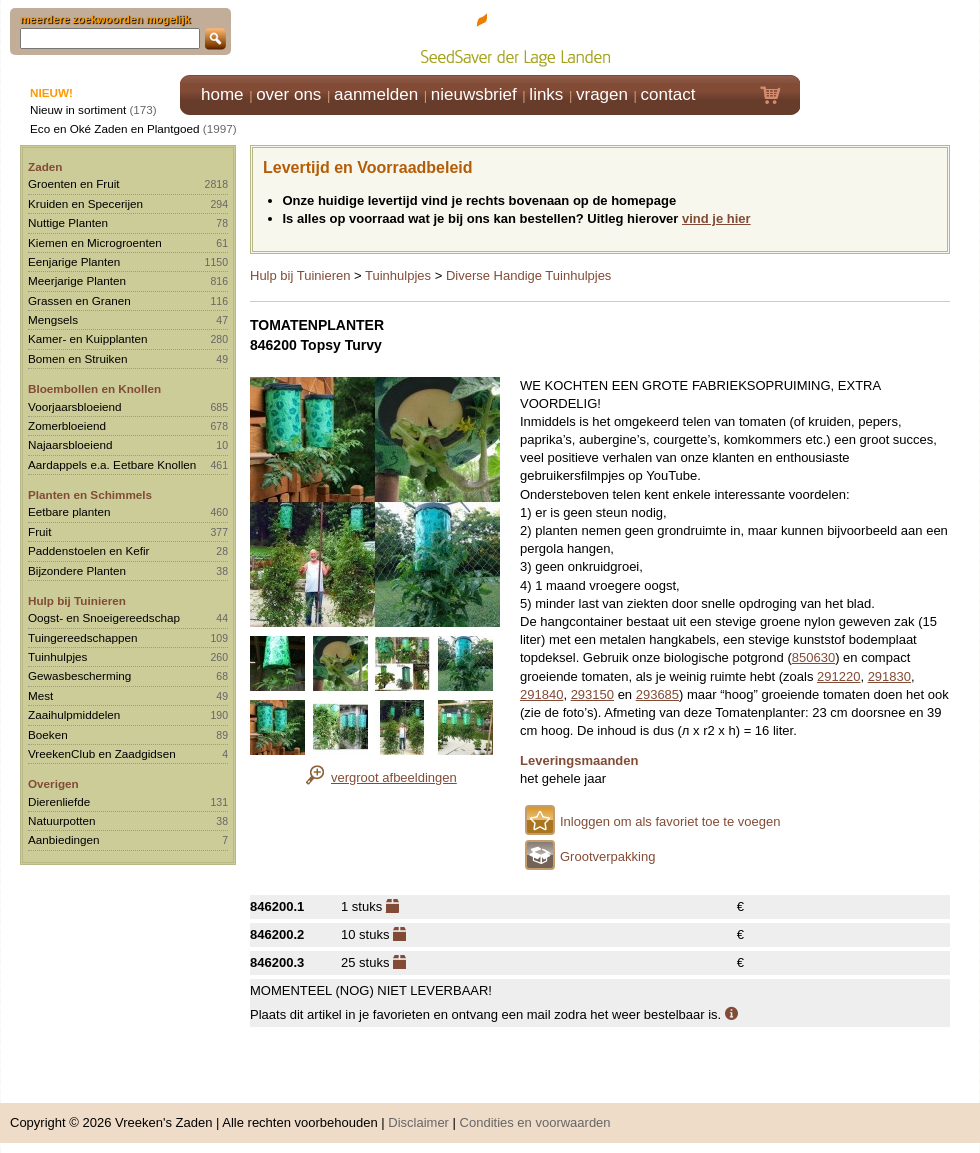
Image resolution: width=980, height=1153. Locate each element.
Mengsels (53, 319)
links (546, 94)
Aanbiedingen (64, 839)
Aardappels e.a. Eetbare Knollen (112, 464)
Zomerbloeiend (67, 425)
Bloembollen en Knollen (94, 388)
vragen (602, 94)
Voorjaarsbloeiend (75, 406)
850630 (813, 657)
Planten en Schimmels (90, 494)
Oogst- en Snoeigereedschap (104, 617)
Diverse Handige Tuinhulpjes (528, 275)
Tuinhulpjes (57, 656)
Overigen (53, 783)
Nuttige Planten (68, 222)
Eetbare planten (69, 511)
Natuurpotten (62, 820)
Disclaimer (418, 1122)
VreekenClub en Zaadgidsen (102, 753)
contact (668, 94)
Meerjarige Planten (77, 280)
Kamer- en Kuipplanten (88, 338)
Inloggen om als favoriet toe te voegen (670, 821)
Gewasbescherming (79, 675)
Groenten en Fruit (74, 183)
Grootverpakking (607, 856)
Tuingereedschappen (82, 637)
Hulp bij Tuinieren (77, 600)
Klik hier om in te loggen (890, 36)
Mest (40, 695)
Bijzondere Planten (77, 570)
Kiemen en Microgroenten (95, 242)
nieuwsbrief (474, 94)
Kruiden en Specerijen (85, 203)
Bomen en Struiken (77, 358)
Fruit (39, 531)
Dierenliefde (59, 801)
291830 (889, 676)
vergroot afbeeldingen (394, 777)
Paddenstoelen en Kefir (89, 550)
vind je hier (716, 218)
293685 (657, 694)
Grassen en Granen (79, 300)
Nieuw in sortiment (78, 109)
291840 (541, 694)
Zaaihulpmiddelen (74, 714)
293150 (592, 694)
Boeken (48, 734)
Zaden (45, 166)
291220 (838, 676)
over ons (288, 94)
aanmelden (376, 94)
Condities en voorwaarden (535, 1122)
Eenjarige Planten (74, 261)
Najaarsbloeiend (70, 444)
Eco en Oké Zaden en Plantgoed (115, 128)
